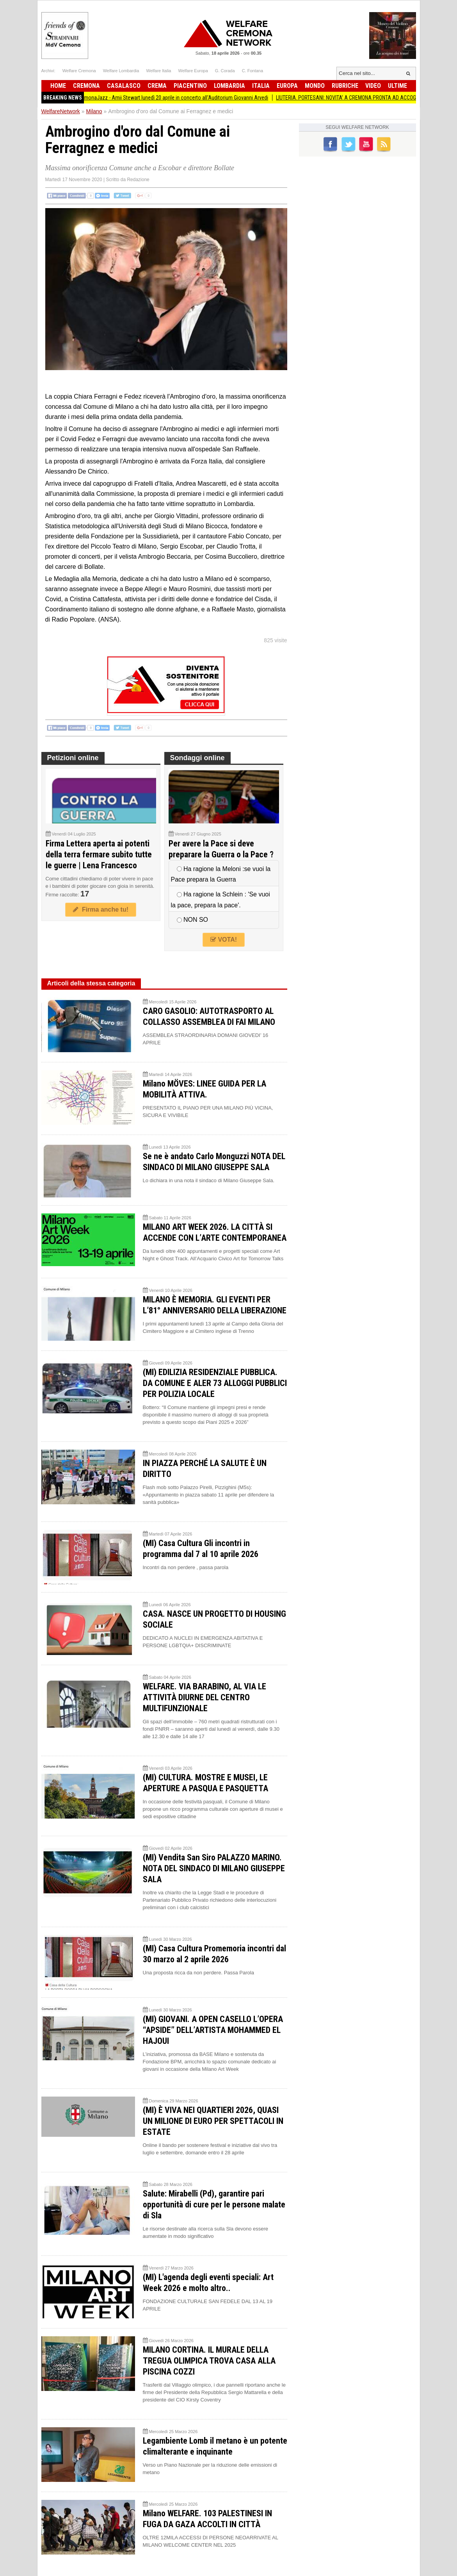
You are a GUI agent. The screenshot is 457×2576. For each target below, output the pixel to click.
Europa (287, 85)
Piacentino (190, 85)
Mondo (315, 85)
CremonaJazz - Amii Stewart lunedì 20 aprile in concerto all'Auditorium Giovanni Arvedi (180, 97)
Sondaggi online (197, 758)
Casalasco (123, 85)
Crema (157, 85)
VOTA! (223, 939)
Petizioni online (73, 758)
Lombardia (229, 85)
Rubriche (345, 85)
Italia (261, 85)
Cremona (86, 85)
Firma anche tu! (100, 909)
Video (373, 85)
